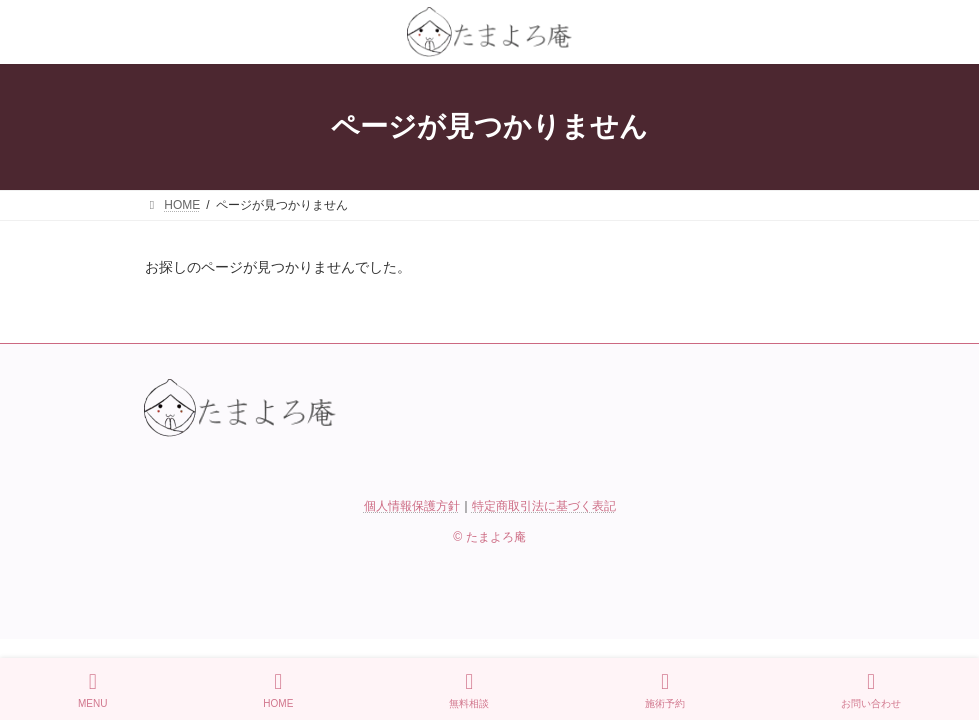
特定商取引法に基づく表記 (544, 506)
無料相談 (469, 690)
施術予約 (665, 690)
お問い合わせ (871, 690)
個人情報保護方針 (412, 506)
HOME (278, 690)
